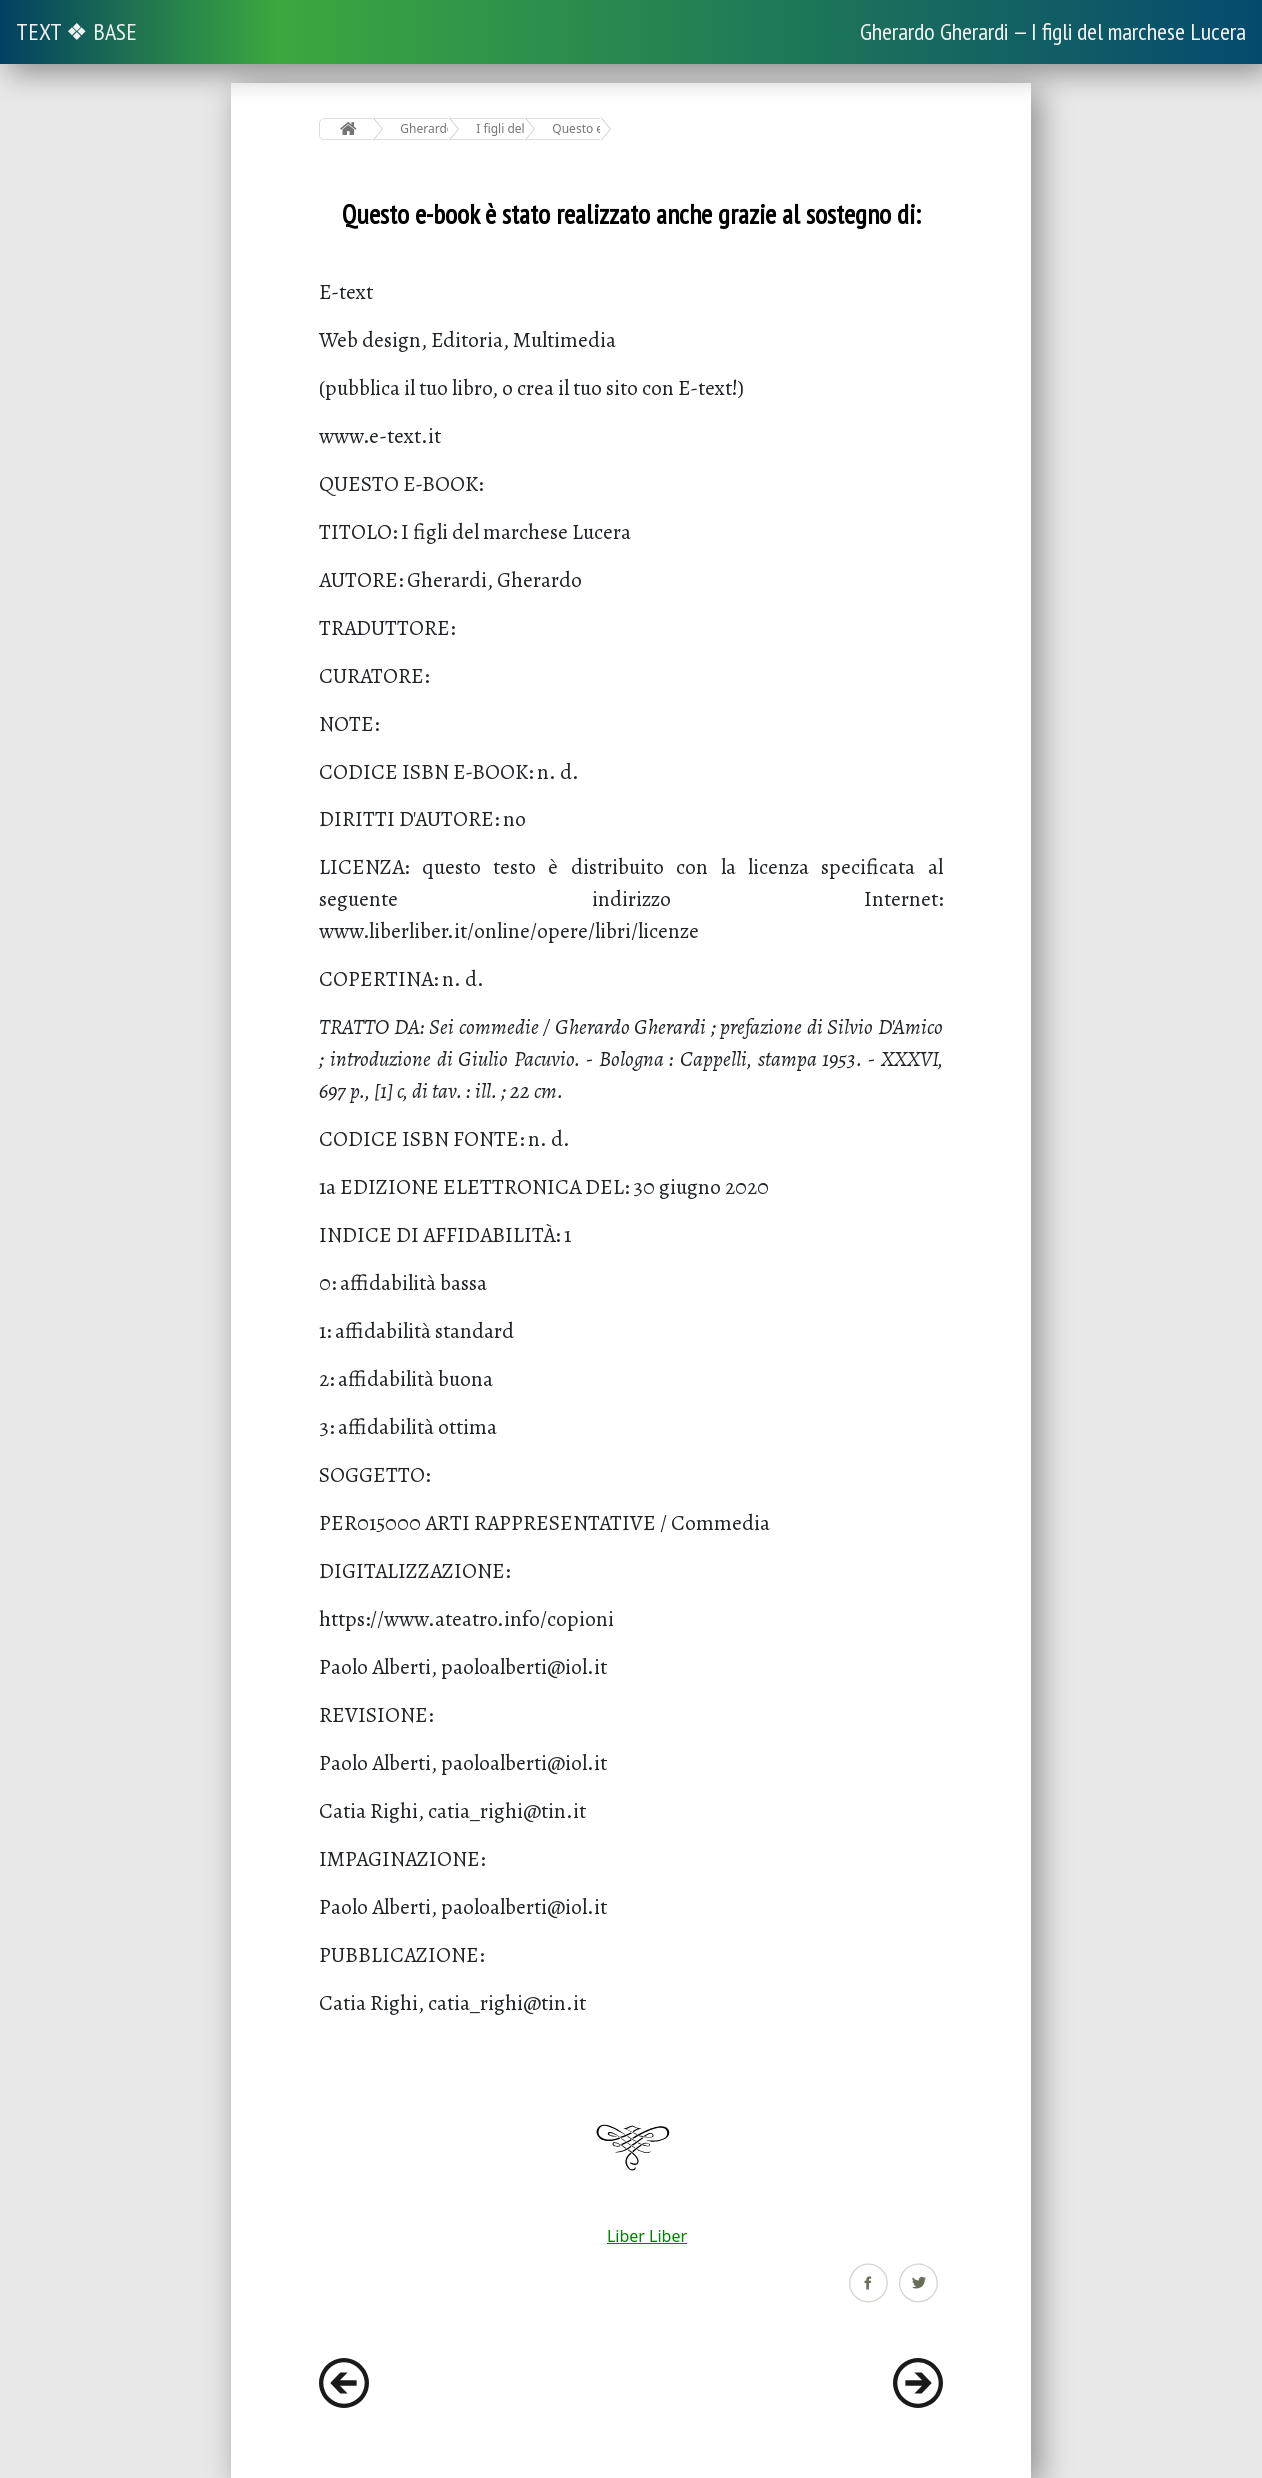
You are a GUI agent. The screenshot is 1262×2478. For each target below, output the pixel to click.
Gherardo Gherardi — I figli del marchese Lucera (1053, 31)
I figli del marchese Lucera (500, 128)
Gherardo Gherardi (424, 128)
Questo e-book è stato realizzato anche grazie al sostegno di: (576, 128)
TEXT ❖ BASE (76, 31)
